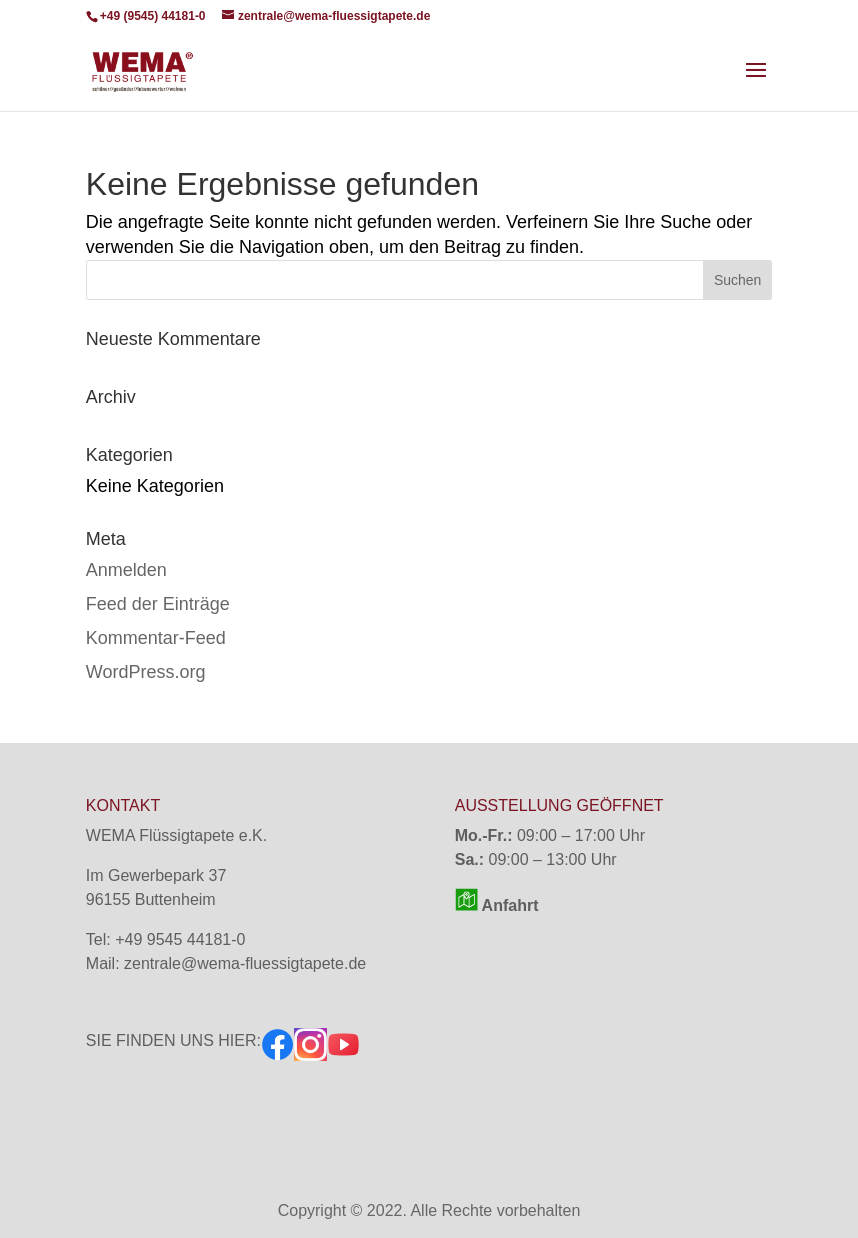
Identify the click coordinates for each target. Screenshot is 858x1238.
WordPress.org (146, 672)
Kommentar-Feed (156, 638)
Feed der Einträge (158, 604)
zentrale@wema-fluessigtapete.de (245, 963)
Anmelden (126, 570)
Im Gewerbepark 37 (156, 875)
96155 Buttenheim (151, 899)
